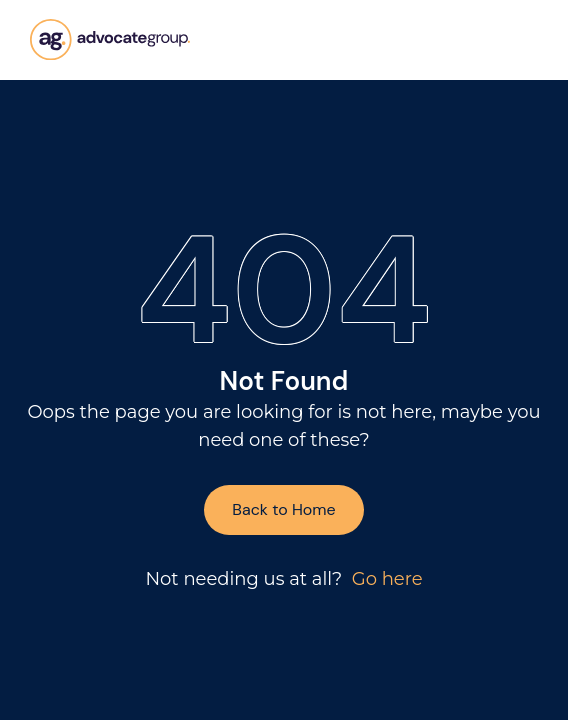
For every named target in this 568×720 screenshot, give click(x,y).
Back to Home (283, 509)
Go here (387, 579)
